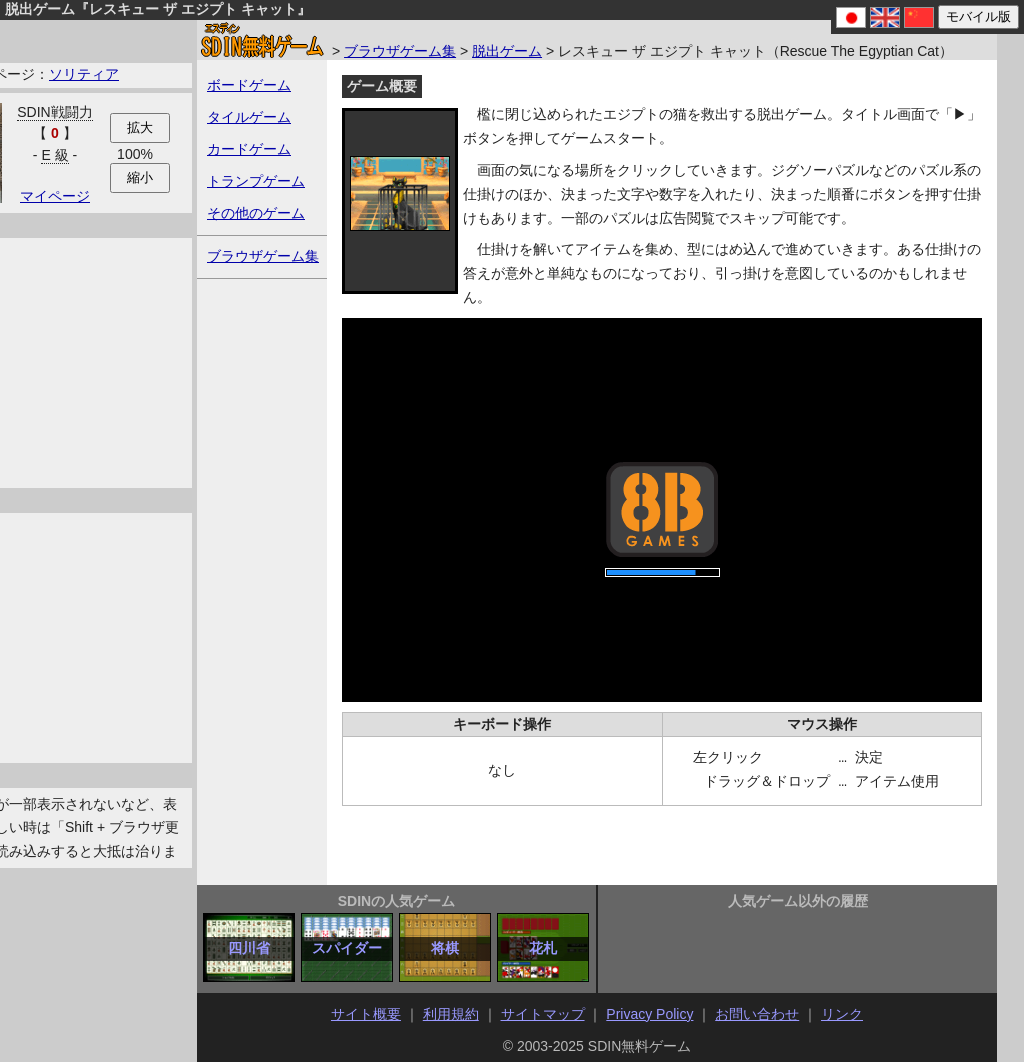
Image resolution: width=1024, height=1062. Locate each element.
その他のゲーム (256, 213)
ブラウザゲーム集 (400, 51)
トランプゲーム (256, 181)
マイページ (55, 196)
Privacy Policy (649, 1014)
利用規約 (451, 1014)
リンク (842, 1014)
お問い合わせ (757, 1014)
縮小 (140, 177)
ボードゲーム (249, 85)
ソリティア (84, 74)
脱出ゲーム (507, 51)
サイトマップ (543, 1014)
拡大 (140, 127)
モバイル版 (978, 16)
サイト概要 (366, 1014)
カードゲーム (249, 149)
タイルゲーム (249, 117)
